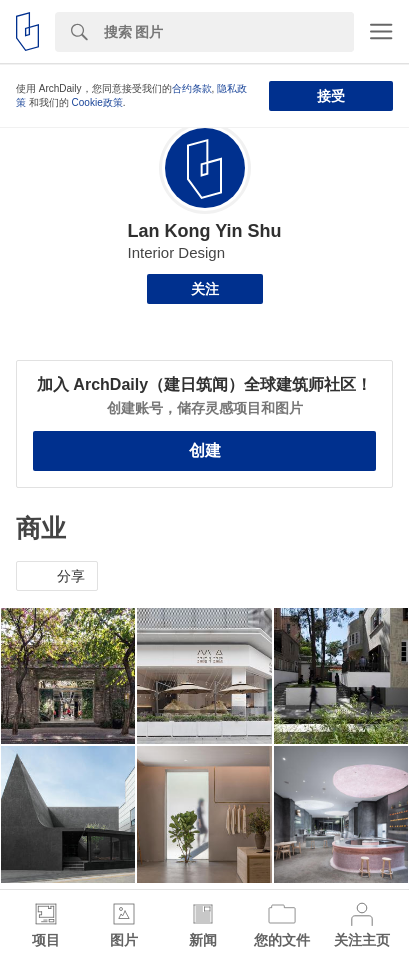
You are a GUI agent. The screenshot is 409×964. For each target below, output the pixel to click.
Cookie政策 (97, 102)
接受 (331, 96)
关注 (205, 289)
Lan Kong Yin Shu (205, 231)
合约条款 (192, 88)
